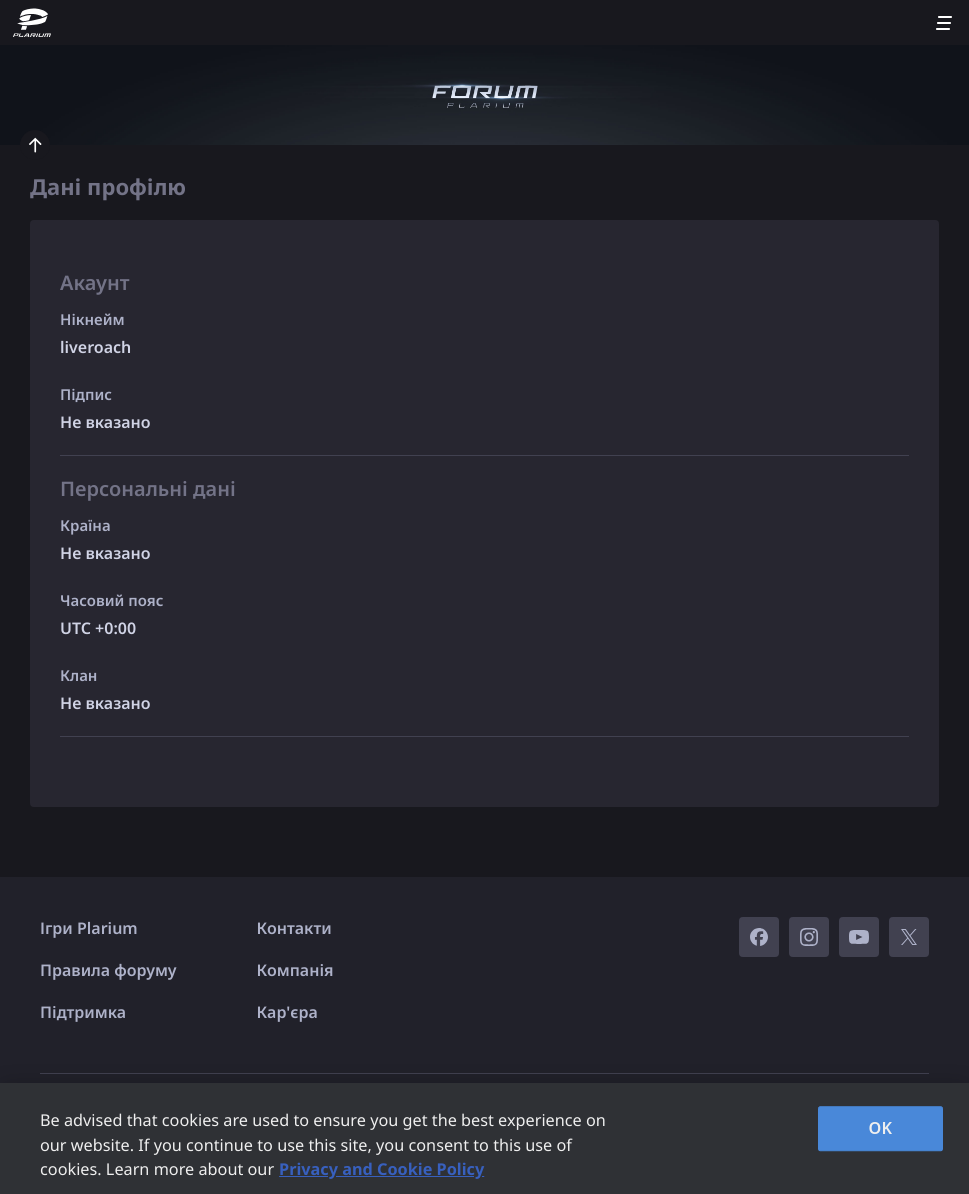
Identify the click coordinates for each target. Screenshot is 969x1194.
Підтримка (83, 1012)
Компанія (295, 970)
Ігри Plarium (89, 928)
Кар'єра (287, 1012)
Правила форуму (108, 970)
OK (881, 1128)
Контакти (294, 928)
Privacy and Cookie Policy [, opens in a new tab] (381, 1169)
